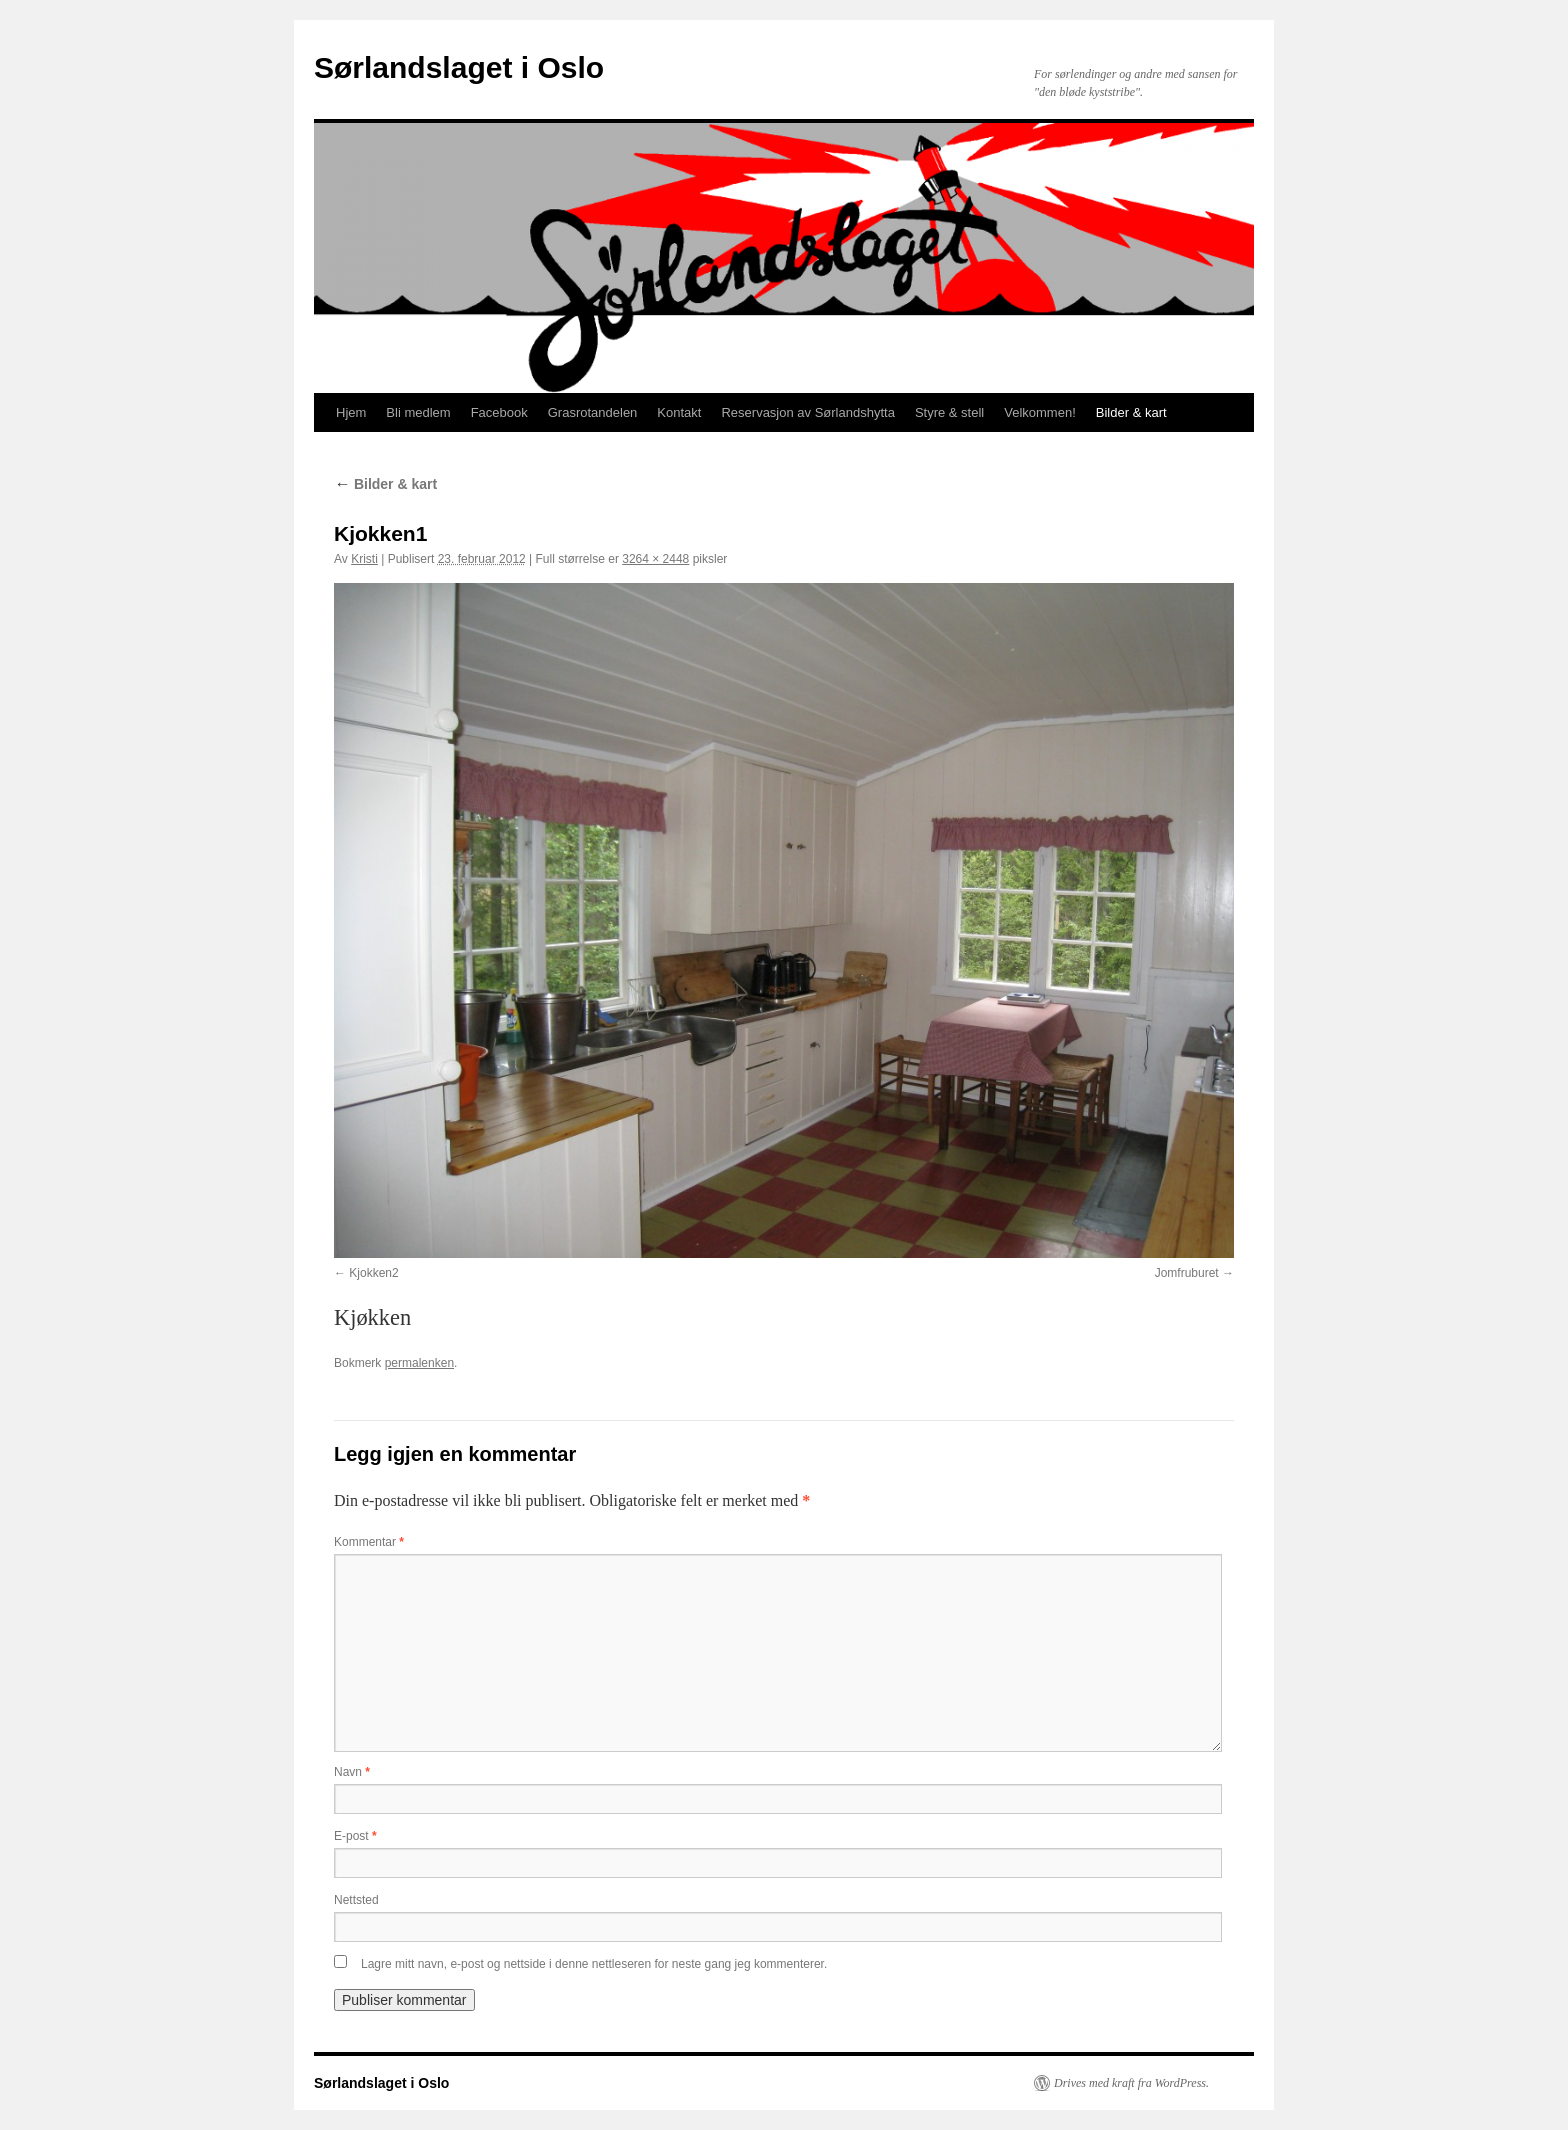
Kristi (364, 559)
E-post (355, 1836)
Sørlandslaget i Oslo (459, 67)
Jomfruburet (1187, 1273)
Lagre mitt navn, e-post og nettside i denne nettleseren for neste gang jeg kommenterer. (594, 1964)
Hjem (351, 412)
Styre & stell (949, 412)
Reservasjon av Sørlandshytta (807, 412)
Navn (352, 1772)
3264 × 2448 (655, 559)
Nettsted (356, 1900)
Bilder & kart (1131, 412)
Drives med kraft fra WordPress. (1131, 2083)
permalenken (419, 1363)
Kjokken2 (373, 1273)
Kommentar (369, 1542)
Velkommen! (1040, 412)
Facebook (499, 412)
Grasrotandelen (593, 412)
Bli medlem (418, 412)
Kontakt (679, 412)
